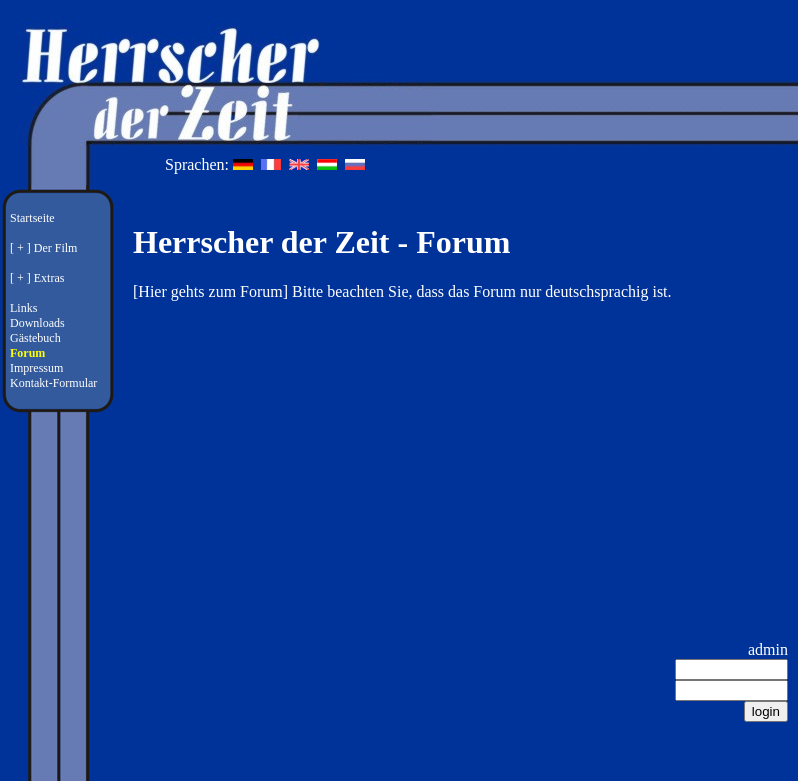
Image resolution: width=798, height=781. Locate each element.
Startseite (32, 218)
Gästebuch (35, 338)
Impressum (36, 368)
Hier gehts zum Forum (210, 291)
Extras (49, 278)
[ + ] (20, 248)
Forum (27, 353)
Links (23, 308)
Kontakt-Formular (53, 383)
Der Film (56, 248)
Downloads (37, 323)
